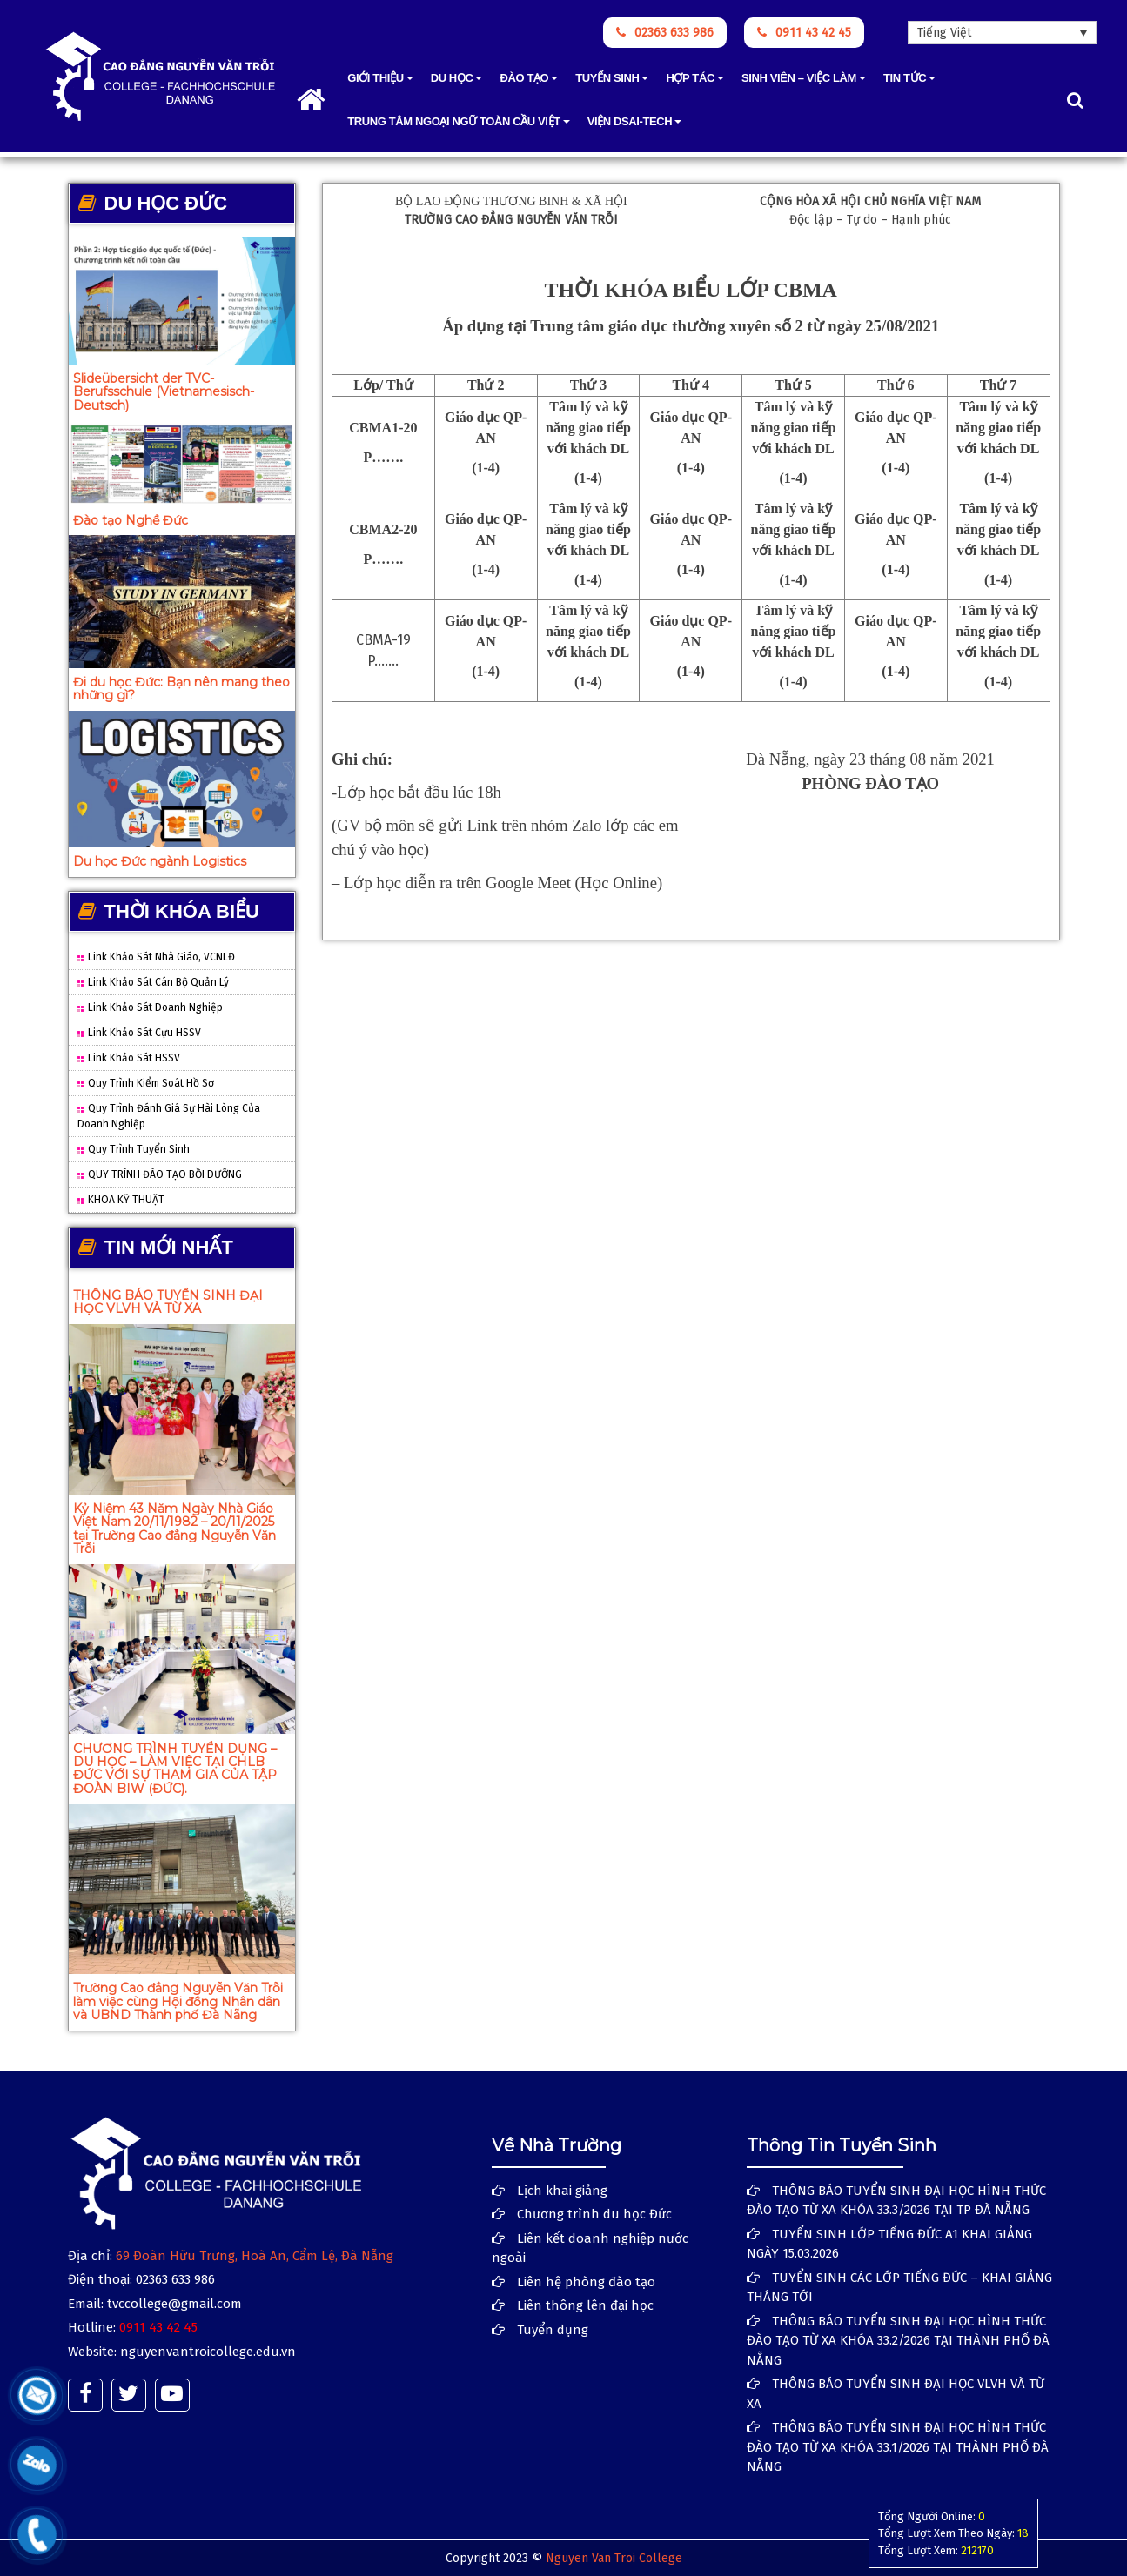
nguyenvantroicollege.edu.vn (208, 2351)
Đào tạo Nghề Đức (130, 520)
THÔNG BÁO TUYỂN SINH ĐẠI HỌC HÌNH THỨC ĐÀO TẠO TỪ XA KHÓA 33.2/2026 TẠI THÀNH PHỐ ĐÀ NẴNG (898, 2340)
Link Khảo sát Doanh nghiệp (150, 1007)
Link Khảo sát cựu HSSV (139, 1033)
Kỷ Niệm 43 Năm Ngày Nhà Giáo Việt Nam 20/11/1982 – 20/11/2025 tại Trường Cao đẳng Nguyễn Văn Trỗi (174, 1528)
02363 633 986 (665, 32)
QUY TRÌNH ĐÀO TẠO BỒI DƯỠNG (159, 1174)
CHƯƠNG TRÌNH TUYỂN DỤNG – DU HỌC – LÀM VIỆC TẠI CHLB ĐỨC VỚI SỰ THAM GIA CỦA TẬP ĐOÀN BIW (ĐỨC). (175, 1769)
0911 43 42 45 (804, 32)
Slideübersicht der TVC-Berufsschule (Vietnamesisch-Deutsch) (163, 392)
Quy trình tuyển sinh (133, 1149)
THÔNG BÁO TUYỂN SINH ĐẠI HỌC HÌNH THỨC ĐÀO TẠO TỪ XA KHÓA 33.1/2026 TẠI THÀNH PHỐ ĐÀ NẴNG (898, 2446)
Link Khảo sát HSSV (128, 1058)
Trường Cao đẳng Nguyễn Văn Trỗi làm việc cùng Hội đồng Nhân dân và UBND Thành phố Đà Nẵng (178, 2001)
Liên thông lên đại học (585, 2305)
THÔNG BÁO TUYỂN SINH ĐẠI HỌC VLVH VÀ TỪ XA (168, 1302)
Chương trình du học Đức (594, 2214)
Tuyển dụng (552, 2330)
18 (1023, 2532)
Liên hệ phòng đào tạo (586, 2282)
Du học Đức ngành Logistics (159, 861)
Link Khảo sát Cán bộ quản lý (153, 982)
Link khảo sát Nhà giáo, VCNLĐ (156, 957)
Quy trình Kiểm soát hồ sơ (145, 1083)
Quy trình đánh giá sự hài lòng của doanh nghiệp (168, 1116)
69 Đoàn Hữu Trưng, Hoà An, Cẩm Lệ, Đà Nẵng (254, 2256)
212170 (977, 2550)
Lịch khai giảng (562, 2190)
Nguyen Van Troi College (614, 2558)
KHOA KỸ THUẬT (120, 1200)
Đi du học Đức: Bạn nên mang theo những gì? (181, 688)
